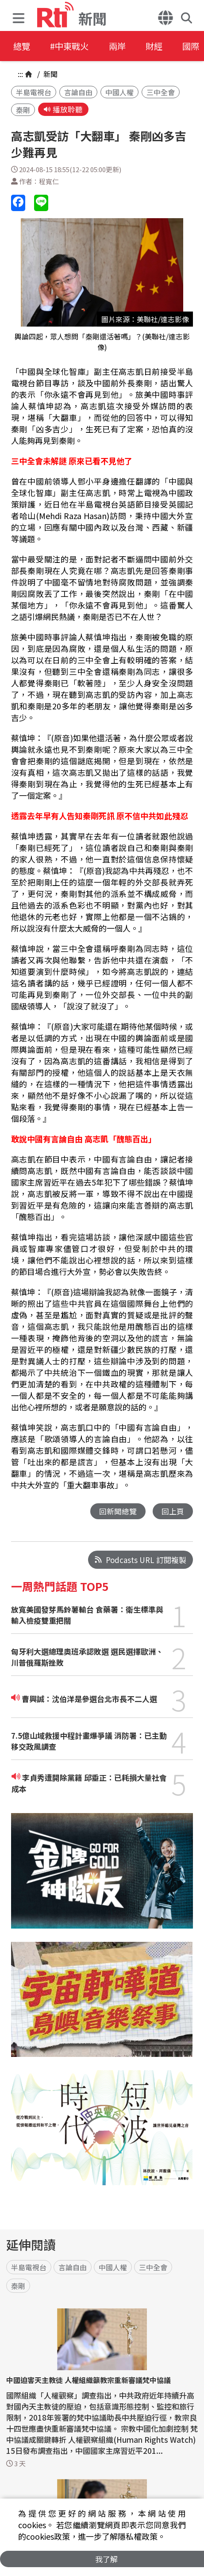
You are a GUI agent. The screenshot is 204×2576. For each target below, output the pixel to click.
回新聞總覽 (118, 1511)
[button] (21, 15)
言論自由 (78, 92)
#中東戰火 (73, 46)
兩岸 (125, 46)
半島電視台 (33, 92)
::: (20, 74)
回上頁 (173, 1511)
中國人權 (119, 92)
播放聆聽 (63, 109)
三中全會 (160, 92)
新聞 (50, 74)
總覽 (22, 46)
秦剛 (23, 110)
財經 (164, 46)
